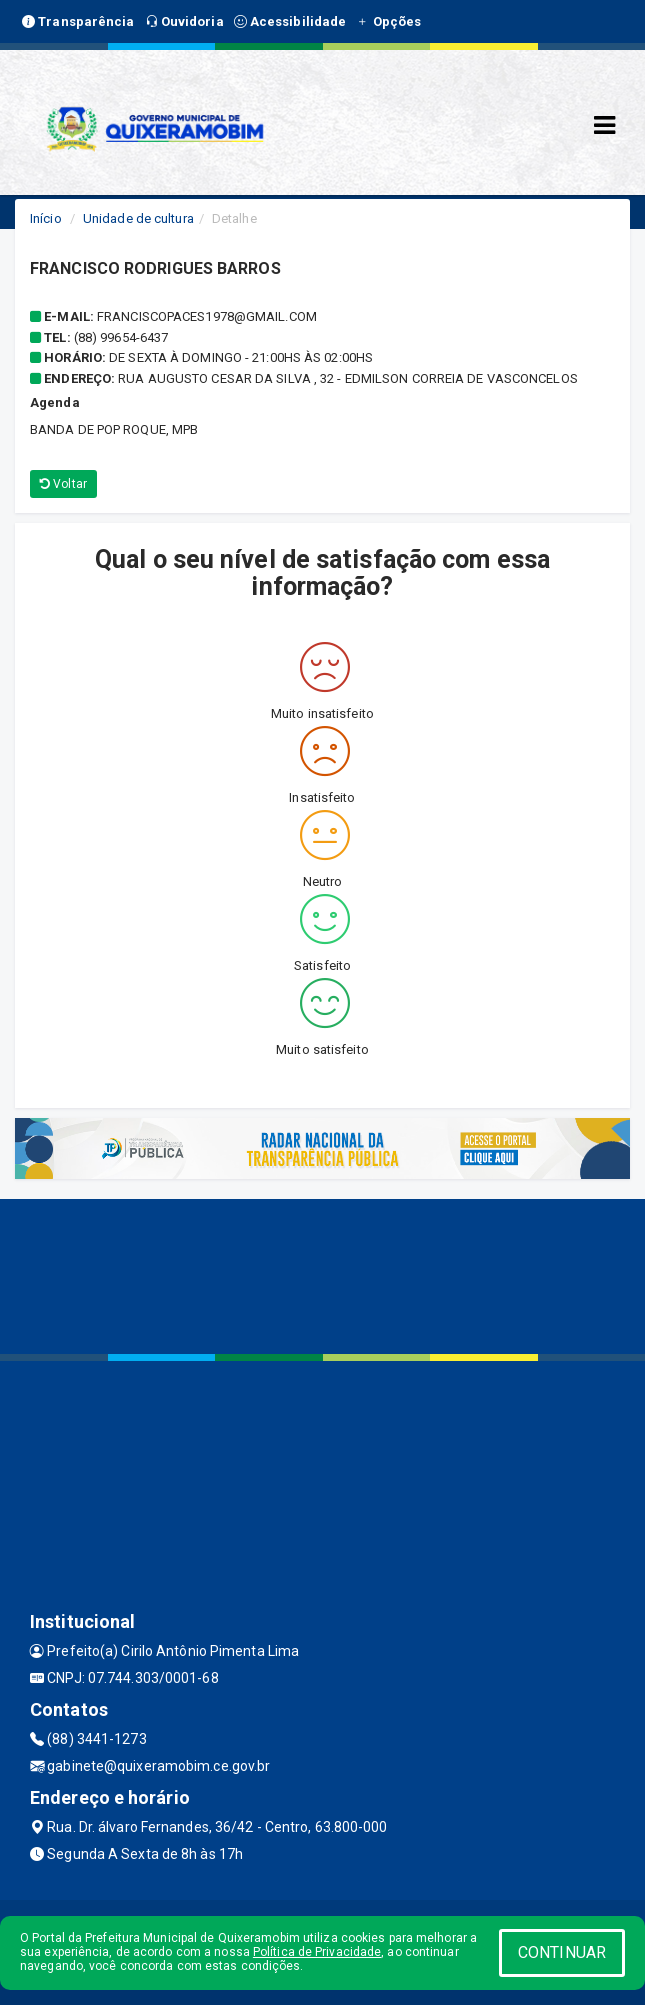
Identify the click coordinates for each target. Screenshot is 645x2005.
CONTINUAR (562, 1952)
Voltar (63, 484)
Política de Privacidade (317, 1952)
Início (46, 218)
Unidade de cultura (138, 218)
